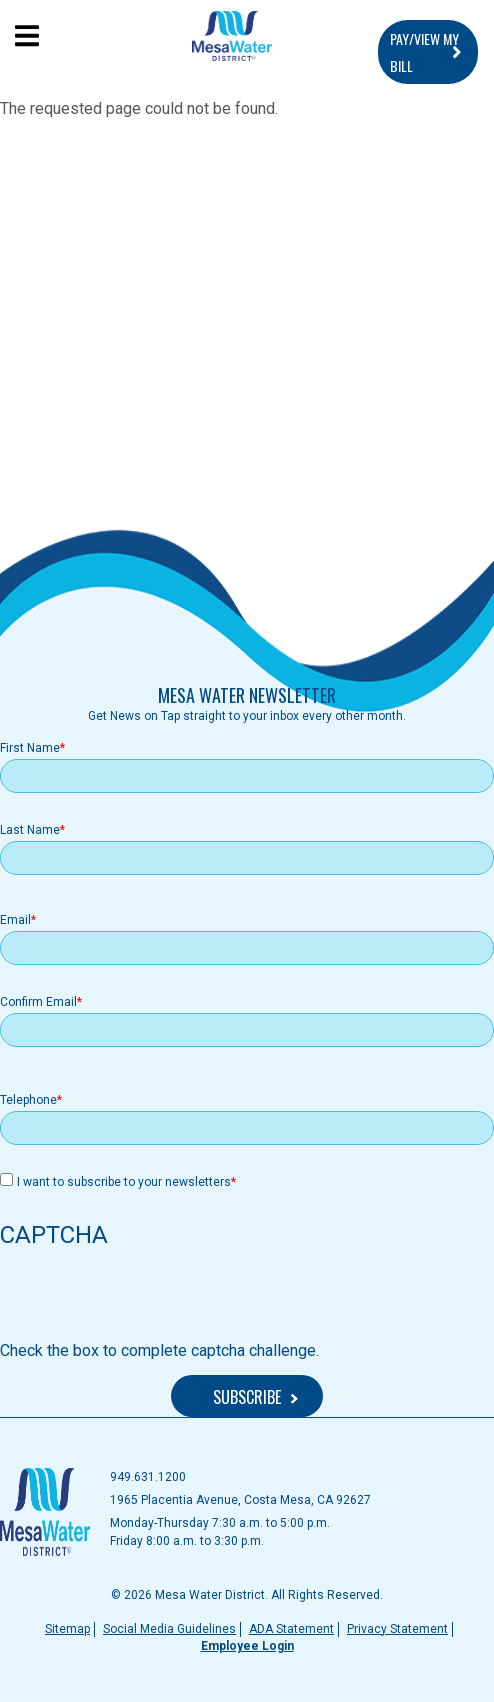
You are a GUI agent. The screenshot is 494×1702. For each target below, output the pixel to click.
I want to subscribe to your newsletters (124, 1182)
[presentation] (152, 1300)
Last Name (30, 830)
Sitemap (67, 1629)
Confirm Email (38, 1002)
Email (15, 920)
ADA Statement (291, 1629)
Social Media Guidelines (169, 1629)
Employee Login (247, 1646)
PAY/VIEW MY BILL (424, 52)
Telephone (28, 1100)
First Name (30, 748)
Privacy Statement (397, 1629)
